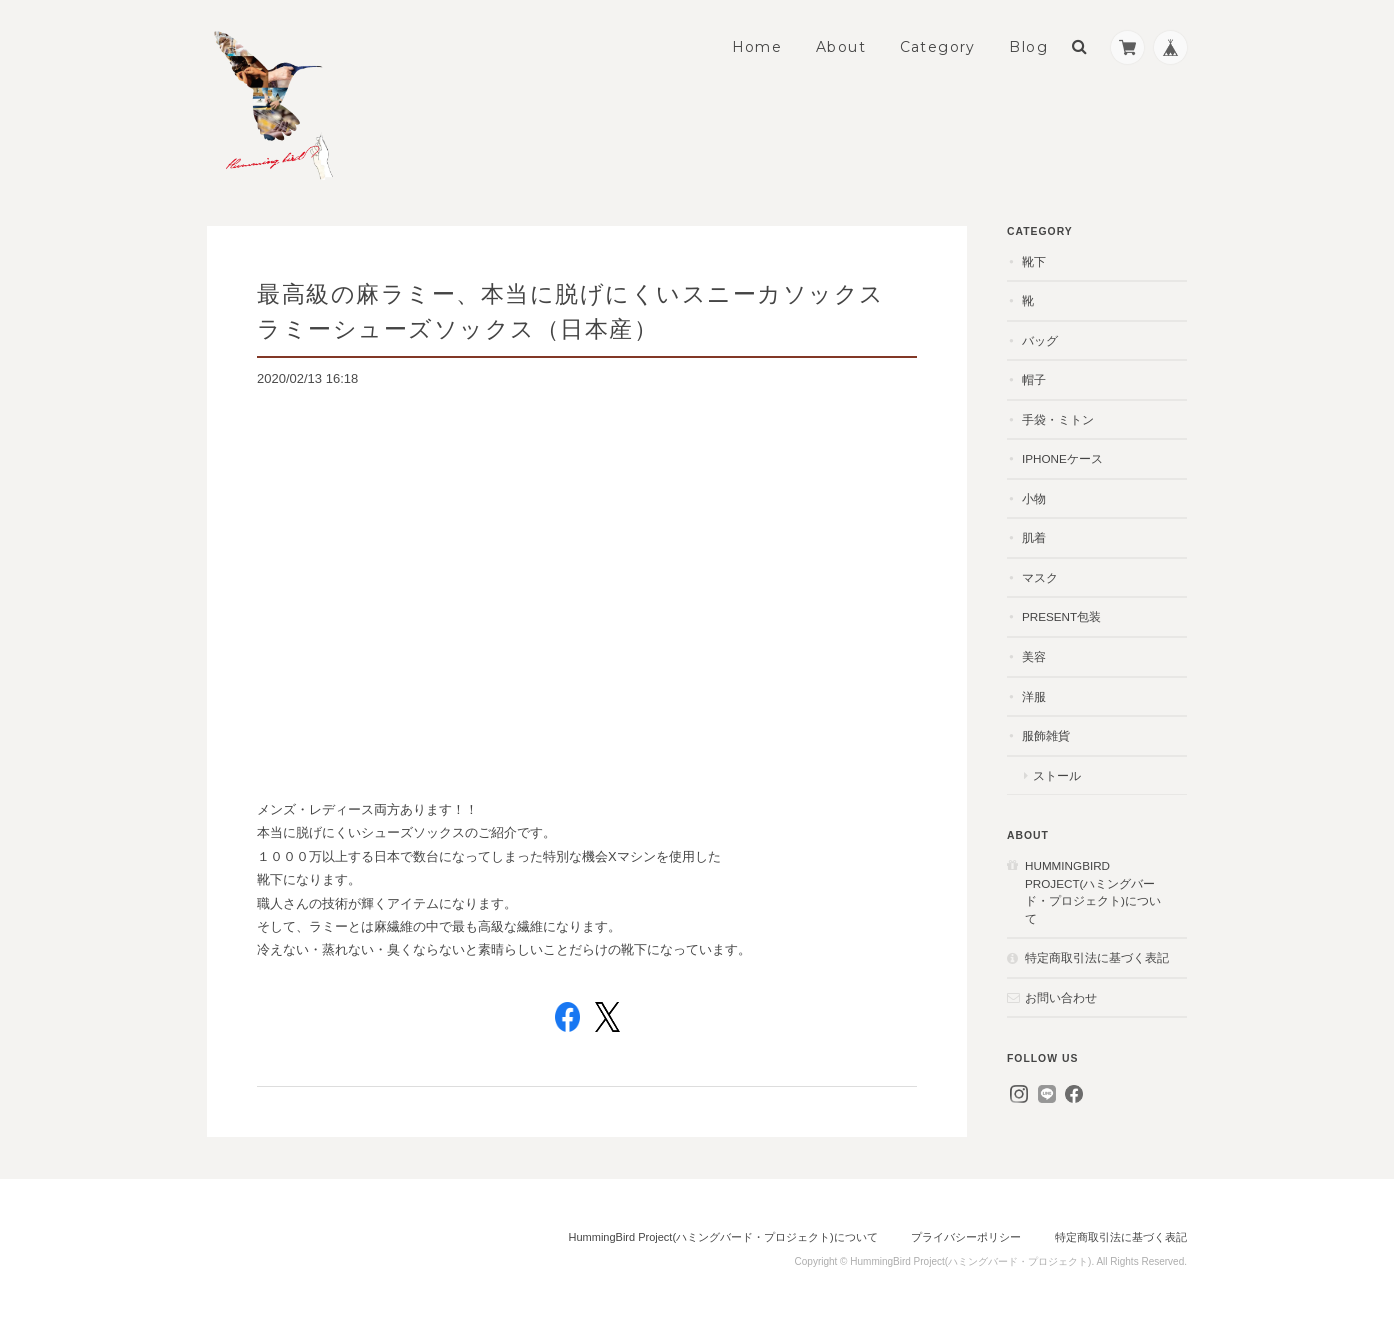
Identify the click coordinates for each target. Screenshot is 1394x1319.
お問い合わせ (1061, 997)
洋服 (1034, 696)
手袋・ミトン (1058, 419)
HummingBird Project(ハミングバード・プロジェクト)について (1093, 892)
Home (757, 47)
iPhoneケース (1062, 458)
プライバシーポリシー (966, 1237)
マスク (1040, 577)
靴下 (1034, 261)
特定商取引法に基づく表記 (1097, 957)
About (841, 47)
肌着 (1034, 537)
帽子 (1034, 379)
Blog (1028, 47)
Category (938, 47)
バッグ (1040, 340)
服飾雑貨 (1046, 735)
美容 (1034, 656)
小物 (1034, 498)
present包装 (1061, 616)
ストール (1057, 775)
